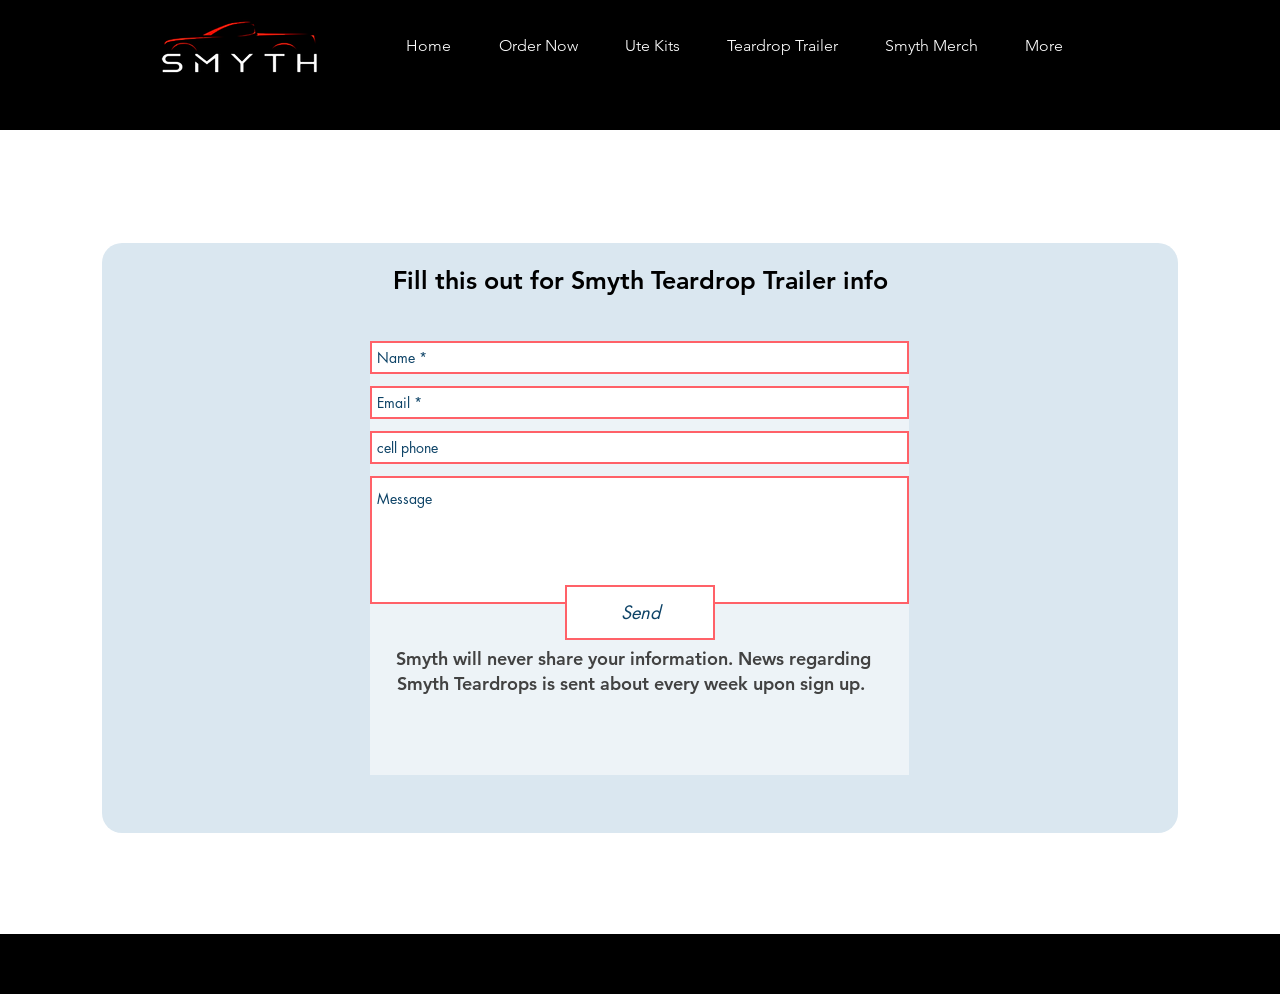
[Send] (640, 612)
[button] (652, 46)
